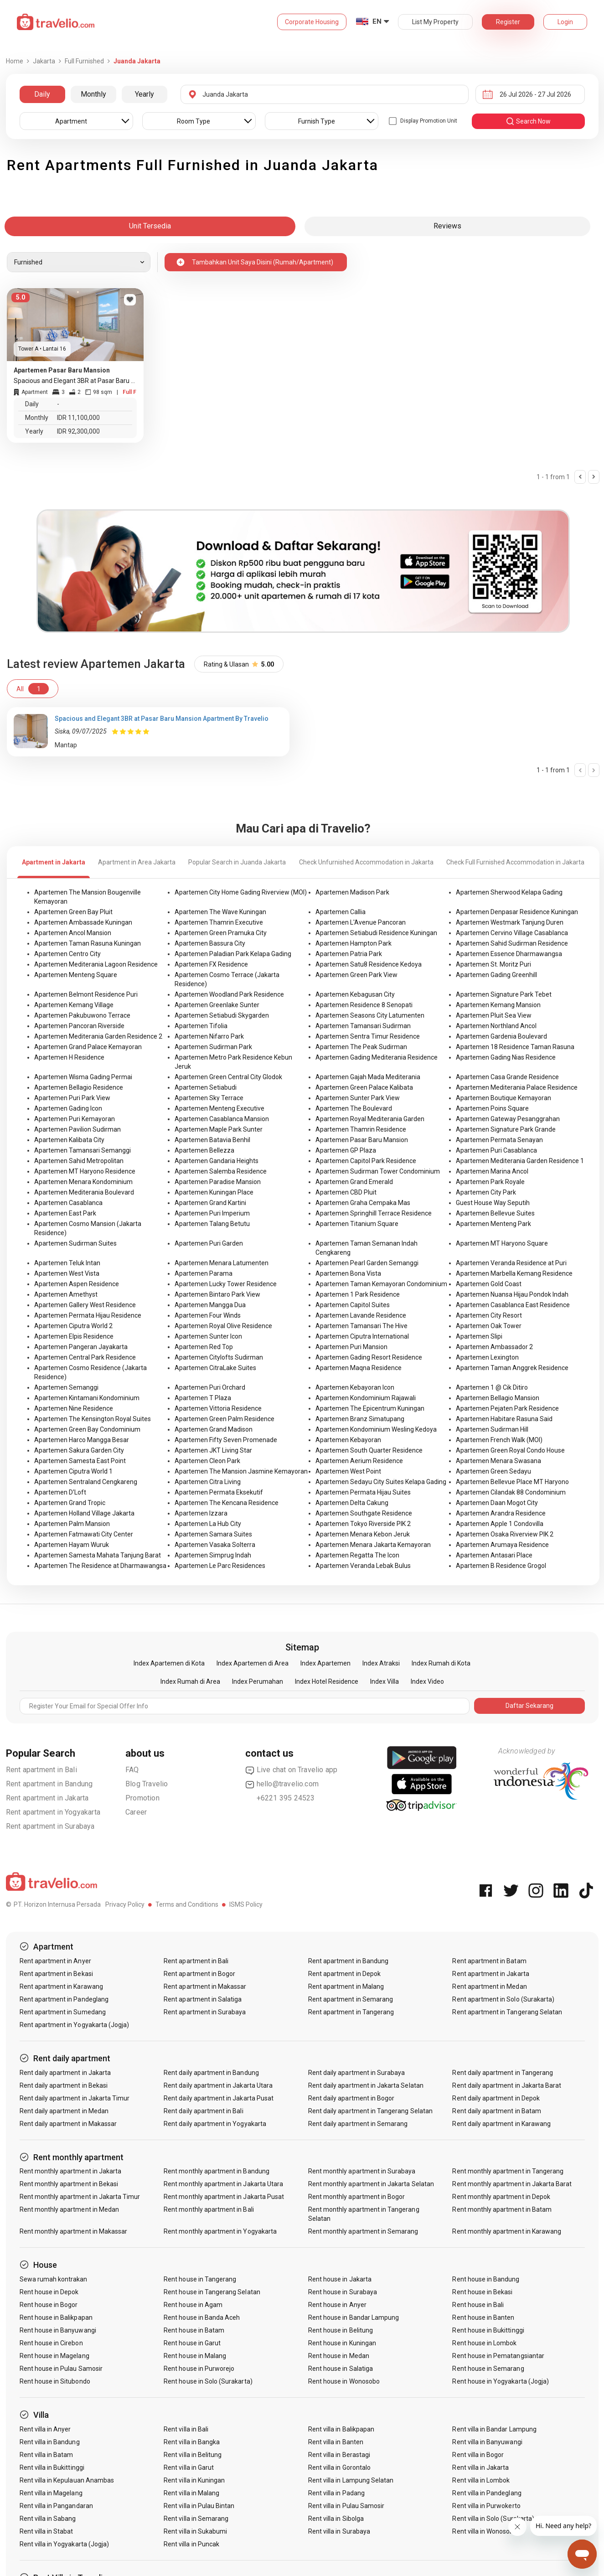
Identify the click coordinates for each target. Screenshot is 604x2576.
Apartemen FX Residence (211, 964)
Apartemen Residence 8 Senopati (364, 1005)
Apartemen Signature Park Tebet (504, 994)
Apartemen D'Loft (60, 1492)
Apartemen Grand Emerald (354, 1181)
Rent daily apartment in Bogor (351, 2098)
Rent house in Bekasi (482, 2292)
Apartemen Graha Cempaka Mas (362, 1202)
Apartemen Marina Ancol (492, 1171)
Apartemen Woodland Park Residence (229, 994)
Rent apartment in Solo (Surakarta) (503, 1999)
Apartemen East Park (65, 1213)
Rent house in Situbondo (55, 2381)
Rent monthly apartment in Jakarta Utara (223, 2184)
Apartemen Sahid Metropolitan (79, 1160)
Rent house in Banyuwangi (58, 2330)
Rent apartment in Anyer (55, 1961)
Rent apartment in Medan (489, 1986)
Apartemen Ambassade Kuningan (83, 922)
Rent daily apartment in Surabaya (356, 2072)
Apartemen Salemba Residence (221, 1171)
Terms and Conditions (186, 1904)
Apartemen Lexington (487, 1357)
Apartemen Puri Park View (72, 1098)
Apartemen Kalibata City (69, 1139)
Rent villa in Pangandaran (56, 2505)
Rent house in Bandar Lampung (353, 2317)
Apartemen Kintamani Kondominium (86, 1398)
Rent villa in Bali (186, 2429)
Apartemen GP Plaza (345, 1150)
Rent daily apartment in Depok (495, 2098)
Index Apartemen (325, 1663)
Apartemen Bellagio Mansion (497, 1398)
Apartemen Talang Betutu (212, 1223)
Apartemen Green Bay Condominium (87, 1429)
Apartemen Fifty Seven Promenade (226, 1439)
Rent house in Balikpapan (56, 2317)
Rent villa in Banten (335, 2442)
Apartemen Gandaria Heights (216, 1160)
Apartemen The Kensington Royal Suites (92, 1418)
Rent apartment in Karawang (61, 1986)
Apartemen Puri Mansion (351, 1346)
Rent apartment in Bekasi (56, 1973)
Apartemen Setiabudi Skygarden (222, 1015)
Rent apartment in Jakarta (47, 1798)
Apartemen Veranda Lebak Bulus (363, 1565)
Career (136, 1812)
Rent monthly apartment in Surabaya (362, 2171)
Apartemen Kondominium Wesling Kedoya (376, 1429)
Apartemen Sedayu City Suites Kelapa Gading (380, 1481)
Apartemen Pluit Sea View (494, 1015)
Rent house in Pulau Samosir (61, 2368)
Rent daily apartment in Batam (496, 2111)
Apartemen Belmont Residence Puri (86, 994)
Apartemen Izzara (201, 1513)
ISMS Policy (246, 1904)
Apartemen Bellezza (204, 1150)
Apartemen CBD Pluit (346, 1192)
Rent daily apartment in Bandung (211, 2072)
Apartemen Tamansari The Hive (361, 1325)
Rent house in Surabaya (342, 2292)
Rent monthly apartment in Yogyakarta (220, 2231)
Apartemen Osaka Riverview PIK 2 (504, 1534)
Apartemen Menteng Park (493, 1223)
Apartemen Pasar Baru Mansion (361, 1139)
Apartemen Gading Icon (68, 1108)
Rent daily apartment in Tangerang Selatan (370, 2111)
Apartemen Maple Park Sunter (219, 1129)
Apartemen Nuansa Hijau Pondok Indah (512, 1294)
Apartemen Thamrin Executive (219, 922)
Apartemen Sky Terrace (209, 1098)
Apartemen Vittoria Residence (218, 1408)
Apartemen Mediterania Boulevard (84, 1192)
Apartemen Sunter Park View (357, 1098)
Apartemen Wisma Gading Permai (83, 1077)
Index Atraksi (381, 1663)
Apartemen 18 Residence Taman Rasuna (515, 1046)
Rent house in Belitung (340, 2330)
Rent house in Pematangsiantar (498, 2355)
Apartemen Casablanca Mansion (222, 1118)
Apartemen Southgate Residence (363, 1513)
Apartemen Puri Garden (209, 1243)
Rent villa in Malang (191, 2493)
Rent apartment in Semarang (350, 1999)
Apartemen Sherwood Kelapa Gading (509, 892)
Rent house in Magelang (54, 2355)
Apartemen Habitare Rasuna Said (504, 1418)
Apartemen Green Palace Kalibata (364, 1087)
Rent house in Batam (194, 2330)
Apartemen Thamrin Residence (360, 1129)
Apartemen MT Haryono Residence (84, 1171)
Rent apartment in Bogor (199, 1973)
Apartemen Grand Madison (214, 1429)
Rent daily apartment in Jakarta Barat (506, 2085)
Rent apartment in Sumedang (63, 2012)
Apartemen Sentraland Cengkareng (85, 1481)
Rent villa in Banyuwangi (487, 2442)
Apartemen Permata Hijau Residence (87, 1315)
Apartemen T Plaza (203, 1398)
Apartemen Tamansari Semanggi (82, 1150)
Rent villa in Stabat (46, 2531)
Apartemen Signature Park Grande (506, 1129)
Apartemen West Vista (66, 1273)
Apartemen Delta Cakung (351, 1502)
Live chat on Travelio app (291, 1769)
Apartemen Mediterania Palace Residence (517, 1087)
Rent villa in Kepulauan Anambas (67, 2480)
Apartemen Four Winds (208, 1315)
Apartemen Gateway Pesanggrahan (508, 1118)
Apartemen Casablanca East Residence (513, 1305)
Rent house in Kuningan (342, 2343)
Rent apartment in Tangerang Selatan (507, 2012)
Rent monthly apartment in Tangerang (507, 2171)
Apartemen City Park (486, 1192)
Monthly (93, 94)
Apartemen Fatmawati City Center (83, 1534)
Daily (42, 94)
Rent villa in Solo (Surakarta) (493, 2518)
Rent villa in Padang (336, 2493)
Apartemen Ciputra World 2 (73, 1325)
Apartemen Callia (340, 912)
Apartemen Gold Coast (488, 1284)
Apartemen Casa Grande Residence (507, 1077)
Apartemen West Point (348, 1471)
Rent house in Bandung (485, 2279)
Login (565, 22)
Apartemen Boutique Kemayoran (503, 1098)
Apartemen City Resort (489, 1315)
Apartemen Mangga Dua (210, 1305)
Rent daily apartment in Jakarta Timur (75, 2098)
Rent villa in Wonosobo (484, 2531)
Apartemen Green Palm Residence (224, 1418)
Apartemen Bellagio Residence (78, 1087)
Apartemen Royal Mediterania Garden (369, 1118)
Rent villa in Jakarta (480, 2467)
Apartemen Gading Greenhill (496, 974)
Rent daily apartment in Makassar (68, 2123)
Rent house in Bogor (49, 2304)
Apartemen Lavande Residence (360, 1315)
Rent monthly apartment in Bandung (216, 2171)
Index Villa (384, 1681)
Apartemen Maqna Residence (358, 1367)
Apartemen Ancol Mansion (72, 932)
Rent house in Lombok (484, 2343)
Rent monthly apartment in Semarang (363, 2231)
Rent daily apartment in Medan (64, 2111)
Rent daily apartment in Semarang (358, 2123)
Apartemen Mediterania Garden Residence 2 (98, 1036)
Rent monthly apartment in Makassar (74, 2231)
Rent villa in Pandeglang (486, 2493)
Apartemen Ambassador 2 (494, 1346)
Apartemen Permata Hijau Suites (363, 1492)
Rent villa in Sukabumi (195, 2531)
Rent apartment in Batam (489, 1961)
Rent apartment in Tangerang (351, 2012)
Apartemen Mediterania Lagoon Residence (96, 964)
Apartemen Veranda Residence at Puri (511, 1263)
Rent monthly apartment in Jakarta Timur (80, 2196)
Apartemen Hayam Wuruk (71, 1544)
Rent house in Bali (478, 2304)
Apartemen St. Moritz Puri (493, 964)
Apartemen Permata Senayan (499, 1139)
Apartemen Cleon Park (207, 1460)
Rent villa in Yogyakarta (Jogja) (64, 2544)
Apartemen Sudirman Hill (492, 1429)
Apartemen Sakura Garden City (79, 1450)
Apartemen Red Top (204, 1346)
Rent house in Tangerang (200, 2279)
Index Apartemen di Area (253, 1663)
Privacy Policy (125, 1904)
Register (508, 22)
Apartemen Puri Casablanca (496, 1150)
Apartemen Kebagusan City (355, 994)
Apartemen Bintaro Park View (217, 1294)
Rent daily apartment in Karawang (501, 2123)
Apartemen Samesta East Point (80, 1460)
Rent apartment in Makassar (205, 1986)
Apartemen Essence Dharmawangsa (509, 953)
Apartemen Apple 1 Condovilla (499, 1523)
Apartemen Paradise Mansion (218, 1181)
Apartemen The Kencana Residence (227, 1502)
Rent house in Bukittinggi (488, 2330)
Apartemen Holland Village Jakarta (84, 1513)
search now (528, 121)
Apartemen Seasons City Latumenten (369, 1015)
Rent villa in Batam (46, 2454)
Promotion (142, 1798)
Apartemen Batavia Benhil (212, 1139)
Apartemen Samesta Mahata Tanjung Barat (97, 1555)
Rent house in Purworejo (199, 2368)
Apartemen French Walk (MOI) (499, 1439)
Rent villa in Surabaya (339, 2531)
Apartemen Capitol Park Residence (365, 1160)
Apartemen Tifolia (201, 1025)
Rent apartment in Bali (41, 1769)
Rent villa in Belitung (193, 2454)
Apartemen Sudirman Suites (75, 1243)
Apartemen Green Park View (356, 974)
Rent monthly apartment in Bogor (356, 2196)
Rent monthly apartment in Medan (69, 2209)
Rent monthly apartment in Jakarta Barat (512, 2184)
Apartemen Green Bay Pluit (73, 912)
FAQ (132, 1769)
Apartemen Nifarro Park (209, 1036)
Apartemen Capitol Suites (352, 1305)
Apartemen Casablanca (68, 1202)
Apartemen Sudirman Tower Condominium (377, 1171)
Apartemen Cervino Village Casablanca (512, 932)
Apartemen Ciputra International (362, 1336)
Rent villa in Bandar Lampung (494, 2429)
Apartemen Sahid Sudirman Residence (512, 943)
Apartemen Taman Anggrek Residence (512, 1367)
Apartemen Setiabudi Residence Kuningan (376, 932)
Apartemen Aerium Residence (359, 1460)
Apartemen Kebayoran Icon (354, 1387)
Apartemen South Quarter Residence (369, 1450)
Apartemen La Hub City (208, 1523)
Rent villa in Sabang (48, 2518)
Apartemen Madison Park (352, 892)
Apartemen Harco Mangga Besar (81, 1439)
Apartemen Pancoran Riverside (79, 1025)
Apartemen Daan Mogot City (497, 1502)
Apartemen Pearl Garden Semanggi (366, 1263)
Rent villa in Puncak (191, 2544)
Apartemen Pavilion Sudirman (77, 1129)
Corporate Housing (312, 22)
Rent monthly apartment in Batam (502, 2209)
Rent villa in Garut (189, 2467)
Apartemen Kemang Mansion (498, 1005)
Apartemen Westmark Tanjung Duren (509, 922)
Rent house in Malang (195, 2355)
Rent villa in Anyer (45, 2429)
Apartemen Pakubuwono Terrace (82, 1015)
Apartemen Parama (203, 1273)
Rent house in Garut (192, 2343)
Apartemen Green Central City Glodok (228, 1077)
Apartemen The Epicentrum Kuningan (369, 1408)
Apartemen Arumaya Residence (502, 1544)
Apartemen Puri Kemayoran (74, 1118)
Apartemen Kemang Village (74, 1005)
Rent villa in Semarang (196, 2518)
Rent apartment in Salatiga (203, 1999)
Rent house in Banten (483, 2317)
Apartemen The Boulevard (353, 1108)
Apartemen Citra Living (208, 1481)
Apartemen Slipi (479, 1336)
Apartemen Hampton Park (353, 943)
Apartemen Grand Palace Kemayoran (88, 1046)
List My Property (435, 22)
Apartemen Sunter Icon (208, 1336)
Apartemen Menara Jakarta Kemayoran (373, 1544)
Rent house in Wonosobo (344, 2381)
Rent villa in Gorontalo (339, 2467)
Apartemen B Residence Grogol (501, 1565)
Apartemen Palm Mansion (72, 1523)
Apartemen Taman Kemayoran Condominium (381, 1284)
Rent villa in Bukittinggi (52, 2467)
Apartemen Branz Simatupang (359, 1418)
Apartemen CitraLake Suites (215, 1367)
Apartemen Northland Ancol (496, 1025)
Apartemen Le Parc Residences (220, 1565)
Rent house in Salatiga (340, 2368)
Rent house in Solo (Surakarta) (208, 2381)
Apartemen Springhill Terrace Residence (373, 1213)
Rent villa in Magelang (51, 2493)
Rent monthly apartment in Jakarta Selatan (371, 2184)
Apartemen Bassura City (210, 943)
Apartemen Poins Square (492, 1108)
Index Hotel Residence (326, 1681)
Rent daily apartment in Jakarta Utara (218, 2085)
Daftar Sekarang (529, 1705)
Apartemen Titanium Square (356, 1223)
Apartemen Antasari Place (494, 1555)
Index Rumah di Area (190, 1681)
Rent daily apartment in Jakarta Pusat (219, 2098)
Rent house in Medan (338, 2355)
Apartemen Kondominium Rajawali (365, 1398)
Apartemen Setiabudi (206, 1087)
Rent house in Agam (193, 2304)
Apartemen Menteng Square (75, 974)
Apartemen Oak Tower (488, 1325)
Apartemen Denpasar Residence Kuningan (517, 912)
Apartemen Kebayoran (348, 1439)
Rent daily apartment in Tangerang (502, 2072)
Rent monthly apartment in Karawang (506, 2231)
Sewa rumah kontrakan (54, 2279)
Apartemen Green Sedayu (493, 1471)
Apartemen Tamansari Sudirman (363, 1025)
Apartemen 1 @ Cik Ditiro (492, 1387)
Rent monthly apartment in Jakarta (71, 2171)
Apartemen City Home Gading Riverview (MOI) (241, 892)
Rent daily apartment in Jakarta (65, 2072)
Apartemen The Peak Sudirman (361, 1046)
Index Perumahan (257, 1681)
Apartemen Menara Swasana (498, 1460)
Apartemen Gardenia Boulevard (501, 1036)
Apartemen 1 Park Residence (357, 1294)
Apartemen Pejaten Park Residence (507, 1408)
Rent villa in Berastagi (339, 2454)
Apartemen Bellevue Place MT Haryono (512, 1481)
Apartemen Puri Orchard (210, 1387)
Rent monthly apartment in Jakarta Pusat (224, 2196)
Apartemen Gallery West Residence (85, 1305)
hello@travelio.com (282, 1784)
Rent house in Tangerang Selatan (212, 2292)
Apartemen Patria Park (348, 953)
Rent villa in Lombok (481, 2480)
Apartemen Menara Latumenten (221, 1263)
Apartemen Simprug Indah (213, 1555)
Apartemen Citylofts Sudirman (219, 1357)
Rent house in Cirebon (51, 2343)
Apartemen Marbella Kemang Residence (514, 1273)
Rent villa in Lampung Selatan (350, 2480)
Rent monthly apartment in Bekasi (69, 2184)
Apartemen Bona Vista (348, 1273)
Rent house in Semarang (488, 2368)
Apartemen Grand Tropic (69, 1502)
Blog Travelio (146, 1783)
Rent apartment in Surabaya (50, 1826)
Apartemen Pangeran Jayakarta (81, 1346)
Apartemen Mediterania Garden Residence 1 (520, 1160)
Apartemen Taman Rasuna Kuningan (87, 943)
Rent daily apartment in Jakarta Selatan (365, 2085)
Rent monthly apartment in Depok (501, 2196)
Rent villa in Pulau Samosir (346, 2505)
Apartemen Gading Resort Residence (368, 1357)
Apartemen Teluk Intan (67, 1263)
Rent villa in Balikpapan (341, 2429)
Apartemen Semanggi (66, 1387)
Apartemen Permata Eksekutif (219, 1492)
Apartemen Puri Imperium (212, 1213)
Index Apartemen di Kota (169, 1663)
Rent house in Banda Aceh (202, 2317)
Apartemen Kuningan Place (214, 1192)
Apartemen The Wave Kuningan (220, 912)
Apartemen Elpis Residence (74, 1336)
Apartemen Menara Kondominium (83, 1181)
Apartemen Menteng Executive (219, 1108)
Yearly (144, 94)
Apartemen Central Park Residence (85, 1357)
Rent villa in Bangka (192, 2442)
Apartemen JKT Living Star (213, 1450)
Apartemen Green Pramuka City (221, 932)
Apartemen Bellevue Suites (495, 1213)
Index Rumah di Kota (441, 1663)
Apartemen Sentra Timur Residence (367, 1036)
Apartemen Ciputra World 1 (73, 1471)
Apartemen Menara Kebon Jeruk (362, 1534)
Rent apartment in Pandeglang (64, 1999)
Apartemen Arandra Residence (501, 1513)
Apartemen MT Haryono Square (502, 1243)
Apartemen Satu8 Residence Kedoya (368, 964)
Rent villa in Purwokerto (486, 2505)
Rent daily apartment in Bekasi (64, 2085)
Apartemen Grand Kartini (210, 1202)
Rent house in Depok (49, 2292)
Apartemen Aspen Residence (76, 1284)
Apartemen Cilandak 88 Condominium (511, 1492)
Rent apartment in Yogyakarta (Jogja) (74, 2024)
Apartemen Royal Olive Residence (223, 1325)
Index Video (427, 1681)
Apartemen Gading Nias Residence (506, 1057)
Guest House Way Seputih (493, 1202)
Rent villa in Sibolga (336, 2518)
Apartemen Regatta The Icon (357, 1555)
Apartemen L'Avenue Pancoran (360, 922)
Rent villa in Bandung (50, 2442)
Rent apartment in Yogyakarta (53, 1812)
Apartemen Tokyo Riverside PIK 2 (363, 1523)
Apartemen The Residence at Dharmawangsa (100, 1565)
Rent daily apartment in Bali (203, 2111)
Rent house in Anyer (337, 2304)
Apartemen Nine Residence (73, 1408)
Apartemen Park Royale (490, 1181)
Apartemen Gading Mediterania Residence (376, 1057)
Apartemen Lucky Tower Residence (226, 1284)
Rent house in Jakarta (340, 2279)
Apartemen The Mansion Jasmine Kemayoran (241, 1471)
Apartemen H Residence (69, 1057)
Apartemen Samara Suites (213, 1534)
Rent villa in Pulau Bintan (199, 2505)
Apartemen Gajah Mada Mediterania (367, 1077)
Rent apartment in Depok (344, 1973)
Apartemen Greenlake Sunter (217, 1005)
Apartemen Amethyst (66, 1294)
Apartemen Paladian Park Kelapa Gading (233, 953)
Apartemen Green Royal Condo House (510, 1450)
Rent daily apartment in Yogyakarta (215, 2123)
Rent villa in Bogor (478, 2454)
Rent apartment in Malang (346, 1986)
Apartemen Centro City (67, 953)
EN (377, 21)
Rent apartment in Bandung (49, 1783)
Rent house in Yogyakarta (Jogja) (500, 2381)
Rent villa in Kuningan (194, 2480)
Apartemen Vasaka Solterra (215, 1544)
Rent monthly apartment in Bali (209, 2209)
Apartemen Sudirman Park (213, 1046)
